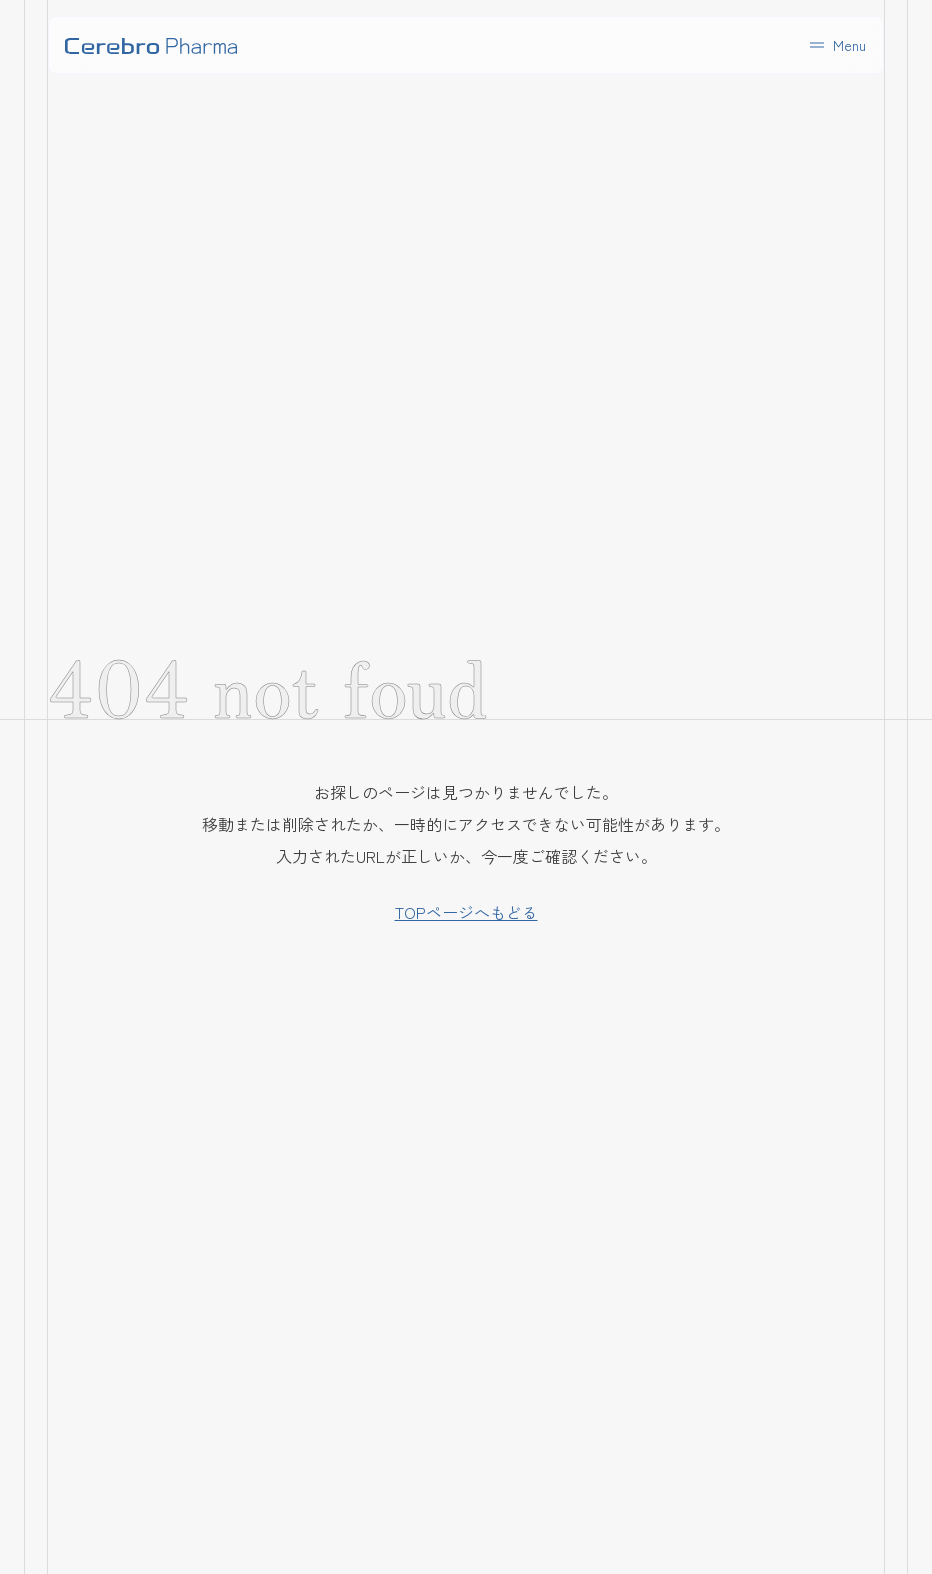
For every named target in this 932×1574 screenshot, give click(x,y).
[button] (836, 45)
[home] (151, 45)
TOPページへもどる (466, 912)
